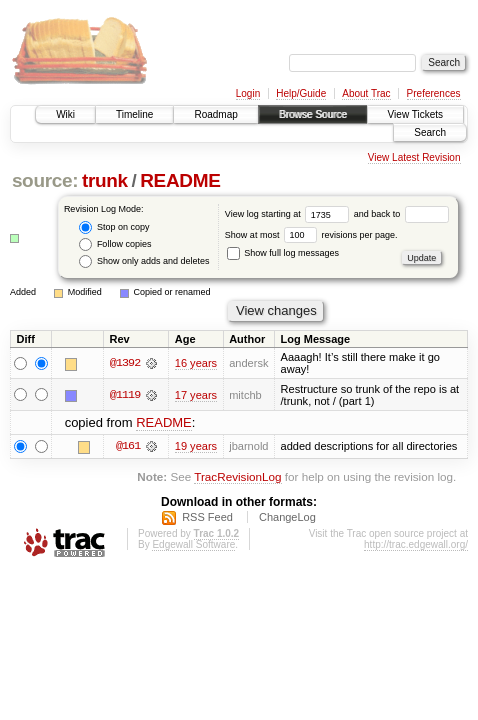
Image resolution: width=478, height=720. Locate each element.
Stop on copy (114, 227)
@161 (128, 446)
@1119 (125, 395)
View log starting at (289, 214)
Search (430, 132)
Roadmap (215, 114)
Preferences (434, 93)
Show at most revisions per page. (311, 235)
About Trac (366, 93)
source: (45, 180)
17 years (196, 395)
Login (248, 93)
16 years (196, 363)
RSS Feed (207, 517)
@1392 (125, 363)
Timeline (134, 114)
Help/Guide (301, 93)
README (180, 180)
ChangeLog (287, 517)
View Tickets (415, 114)
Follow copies (115, 244)
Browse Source (313, 114)
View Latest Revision (414, 157)
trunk (105, 180)
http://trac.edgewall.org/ (416, 544)
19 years (196, 446)
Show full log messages (283, 253)
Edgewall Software (193, 544)
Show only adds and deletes (144, 261)
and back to (401, 214)
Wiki (65, 114)
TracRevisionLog (237, 476)
